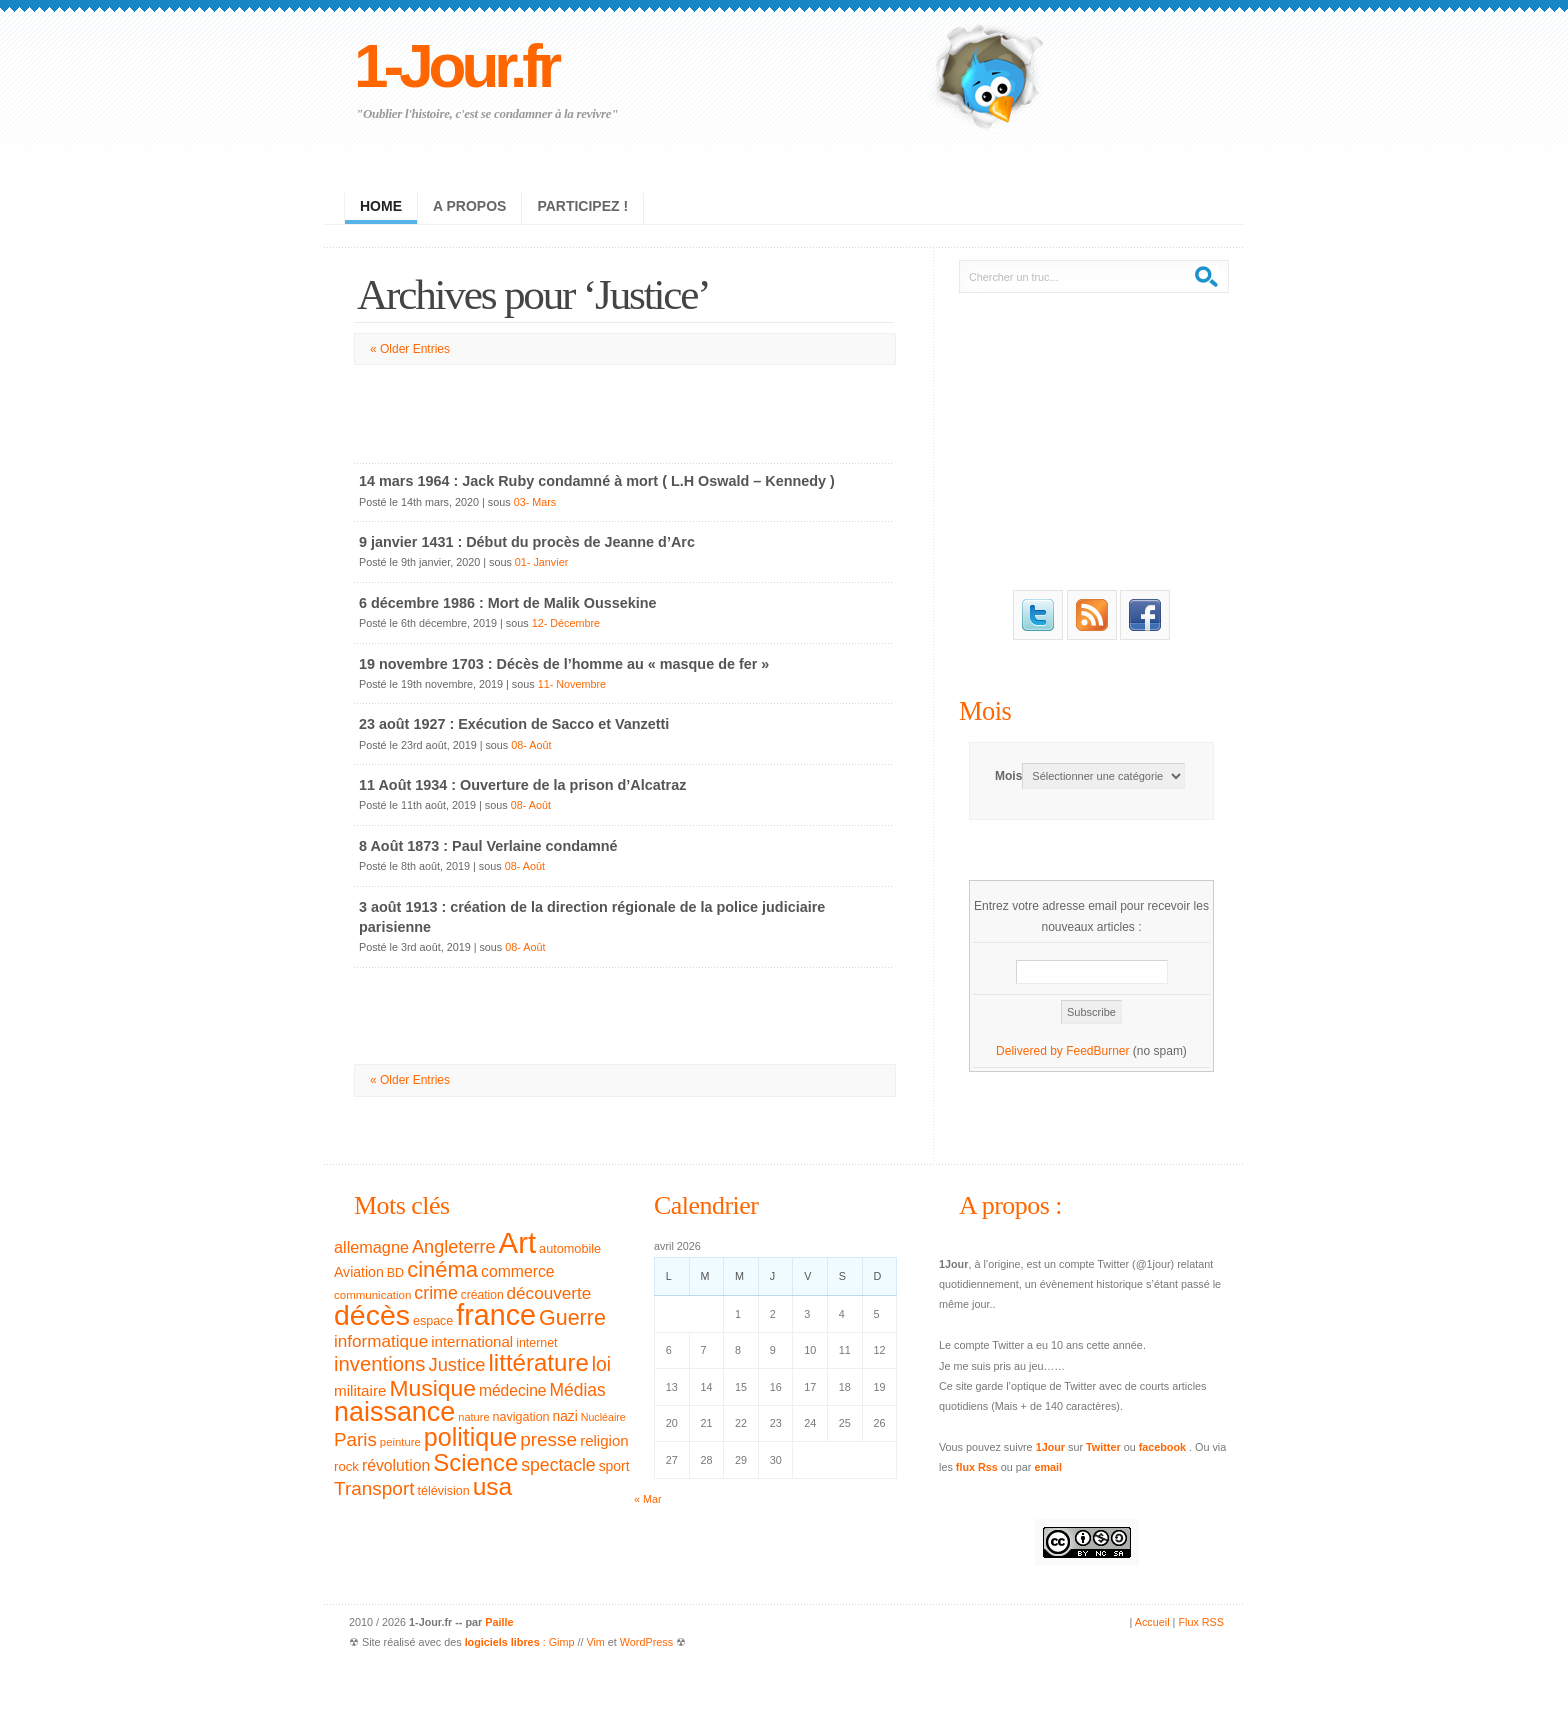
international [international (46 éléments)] (472, 1341)
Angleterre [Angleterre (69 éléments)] (454, 1247)
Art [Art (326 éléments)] (517, 1242)
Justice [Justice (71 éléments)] (457, 1364)
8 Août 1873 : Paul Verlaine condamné (488, 846)
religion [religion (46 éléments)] (604, 1440)
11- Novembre (572, 684)
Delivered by (1031, 1051)
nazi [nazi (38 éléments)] (565, 1416)
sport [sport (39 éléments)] (614, 1466)
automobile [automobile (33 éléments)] (570, 1249)
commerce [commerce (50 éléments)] (518, 1271)
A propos (469, 206)
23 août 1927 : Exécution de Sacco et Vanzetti (514, 724)
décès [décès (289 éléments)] (372, 1315)
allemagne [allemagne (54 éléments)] (371, 1247)
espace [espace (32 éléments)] (433, 1321)
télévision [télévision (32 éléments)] (443, 1491)
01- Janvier (541, 562)
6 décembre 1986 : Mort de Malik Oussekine (508, 603)
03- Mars (535, 502)
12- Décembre (566, 623)
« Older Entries (410, 349)
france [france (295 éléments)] (496, 1315)
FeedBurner (1097, 1051)
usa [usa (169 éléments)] (493, 1486)
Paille (499, 1622)
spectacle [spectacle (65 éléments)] (558, 1465)
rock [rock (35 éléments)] (346, 1466)
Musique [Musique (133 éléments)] (432, 1388)
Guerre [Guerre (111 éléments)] (572, 1318)
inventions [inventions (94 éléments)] (380, 1364)
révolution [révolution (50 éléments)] (396, 1465)
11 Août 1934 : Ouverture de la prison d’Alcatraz (522, 785)
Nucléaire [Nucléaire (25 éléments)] (603, 1417)
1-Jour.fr (455, 65)
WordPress (646, 1642)
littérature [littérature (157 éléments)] (539, 1362)
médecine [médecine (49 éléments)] (513, 1390)
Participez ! (582, 206)
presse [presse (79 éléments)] (548, 1439)
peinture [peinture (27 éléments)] (400, 1442)
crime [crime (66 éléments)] (435, 1293)
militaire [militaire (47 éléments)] (360, 1390)
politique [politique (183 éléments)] (470, 1437)
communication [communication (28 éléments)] (372, 1295)
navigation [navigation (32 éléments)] (521, 1417)
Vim (595, 1642)
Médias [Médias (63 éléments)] (578, 1390)
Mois (985, 711)
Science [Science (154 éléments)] (475, 1462)
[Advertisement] (624, 410)
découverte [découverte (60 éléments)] (549, 1293)
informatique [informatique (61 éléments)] (381, 1341)
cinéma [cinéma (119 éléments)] (442, 1269)
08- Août (531, 745)
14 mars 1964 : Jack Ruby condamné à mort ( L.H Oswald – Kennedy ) (597, 481)
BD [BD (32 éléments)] (395, 1273)
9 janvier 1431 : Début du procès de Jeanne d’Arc (527, 542)
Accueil (1152, 1622)
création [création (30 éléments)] (482, 1295)
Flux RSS (1201, 1622)
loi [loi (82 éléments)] (601, 1364)
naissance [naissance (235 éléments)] (394, 1412)
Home (381, 206)
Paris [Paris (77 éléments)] (355, 1439)
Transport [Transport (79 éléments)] (374, 1488)
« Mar (648, 1499)
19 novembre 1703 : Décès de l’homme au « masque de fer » (564, 664)
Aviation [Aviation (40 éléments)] (359, 1272)
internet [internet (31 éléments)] (536, 1343)
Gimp (562, 1642)
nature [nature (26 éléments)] (473, 1417)
